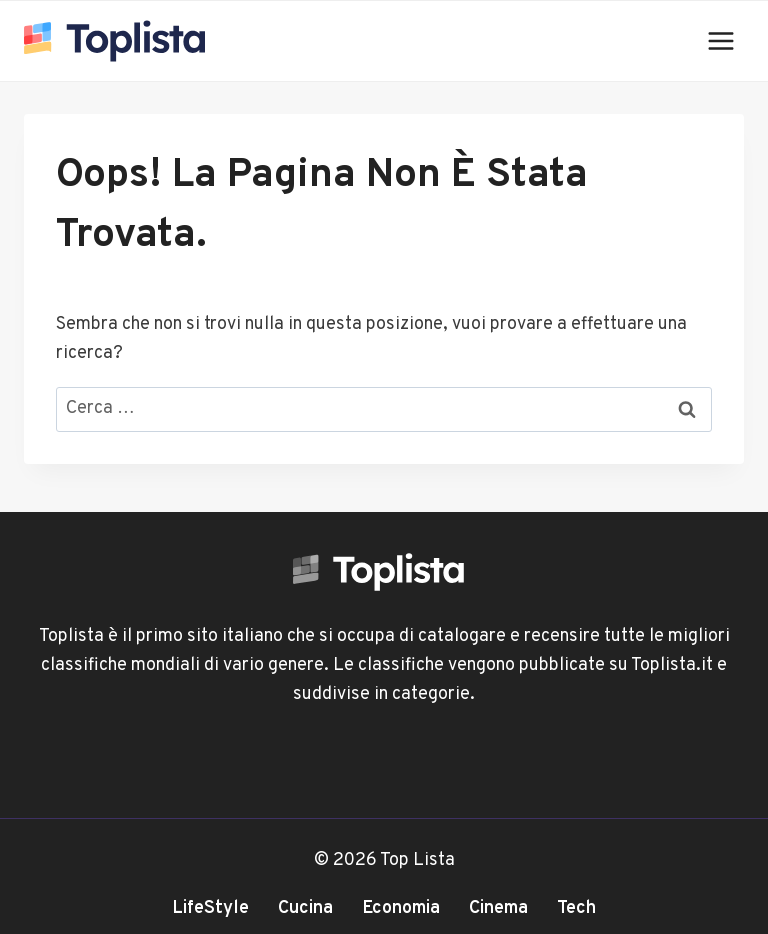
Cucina (305, 908)
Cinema (498, 908)
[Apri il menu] (720, 40)
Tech (576, 908)
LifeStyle (210, 908)
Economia (401, 908)
